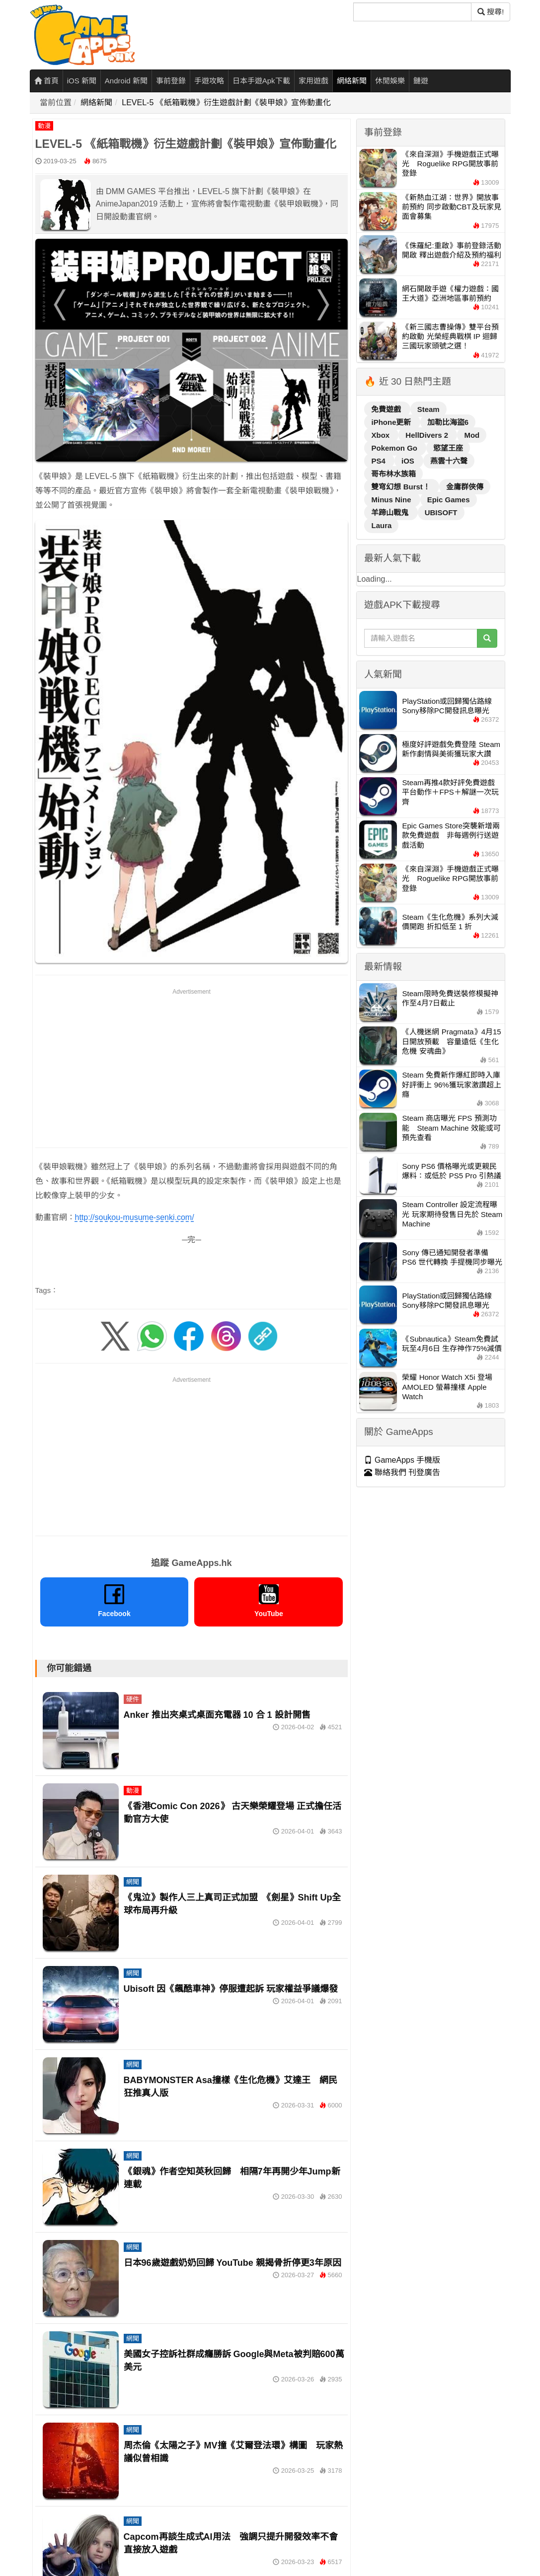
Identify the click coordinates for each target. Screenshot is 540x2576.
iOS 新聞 (81, 80)
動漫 (44, 126)
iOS (408, 461)
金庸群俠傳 (464, 486)
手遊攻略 (209, 80)
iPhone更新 (392, 422)
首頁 (46, 80)
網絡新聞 (352, 80)
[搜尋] (412, 11)
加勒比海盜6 (447, 422)
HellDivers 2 (427, 435)
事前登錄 (171, 80)
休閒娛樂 (390, 80)
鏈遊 (420, 80)
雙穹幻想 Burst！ (401, 486)
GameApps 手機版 (402, 1460)
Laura (381, 525)
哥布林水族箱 (393, 474)
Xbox (381, 435)
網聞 (132, 1882)
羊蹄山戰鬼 (390, 512)
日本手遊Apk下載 (261, 80)
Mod (471, 435)
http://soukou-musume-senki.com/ (134, 1217)
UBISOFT (441, 512)
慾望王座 (448, 448)
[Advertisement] (191, 1066)
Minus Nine (392, 499)
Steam (428, 409)
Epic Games (448, 499)
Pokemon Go (395, 448)
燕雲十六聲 (448, 461)
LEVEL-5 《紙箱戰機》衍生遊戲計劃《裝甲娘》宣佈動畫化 (226, 102)
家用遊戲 (313, 80)
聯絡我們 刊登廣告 (402, 1472)
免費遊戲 (387, 409)
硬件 (132, 1699)
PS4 (379, 461)
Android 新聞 (126, 80)
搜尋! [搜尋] (490, 11)
